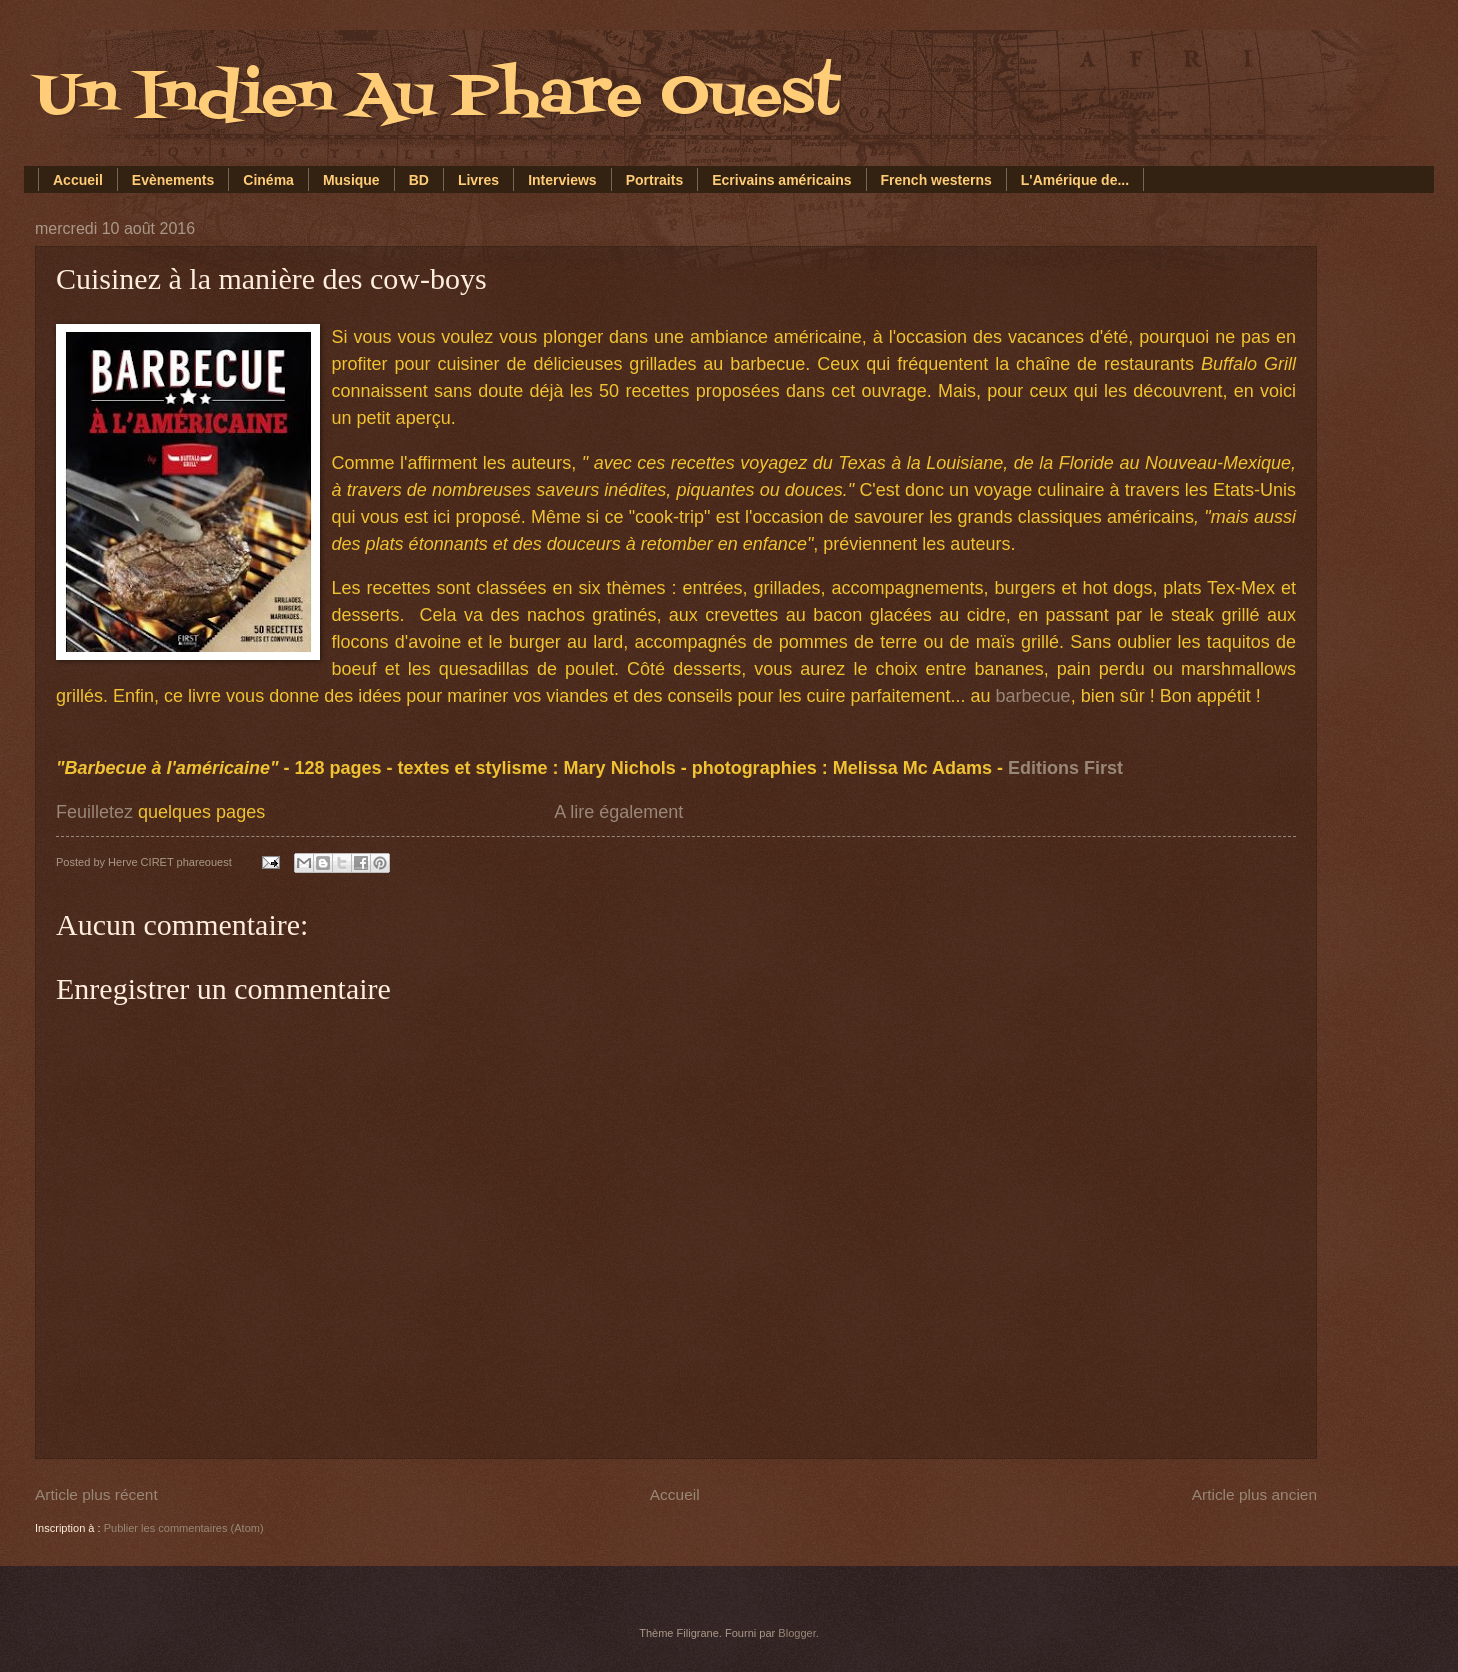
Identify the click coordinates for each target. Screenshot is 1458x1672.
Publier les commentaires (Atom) (184, 1528)
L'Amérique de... (1075, 180)
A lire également (618, 812)
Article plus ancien (1254, 1494)
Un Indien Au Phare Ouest (437, 97)
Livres (478, 180)
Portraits (655, 180)
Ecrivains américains (781, 180)
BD (419, 180)
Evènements (173, 180)
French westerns (936, 180)
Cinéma (268, 180)
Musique (351, 180)
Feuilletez (94, 812)
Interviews (562, 180)
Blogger (796, 1633)
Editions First (1068, 768)
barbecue (1033, 696)
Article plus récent (96, 1494)
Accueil (78, 180)
